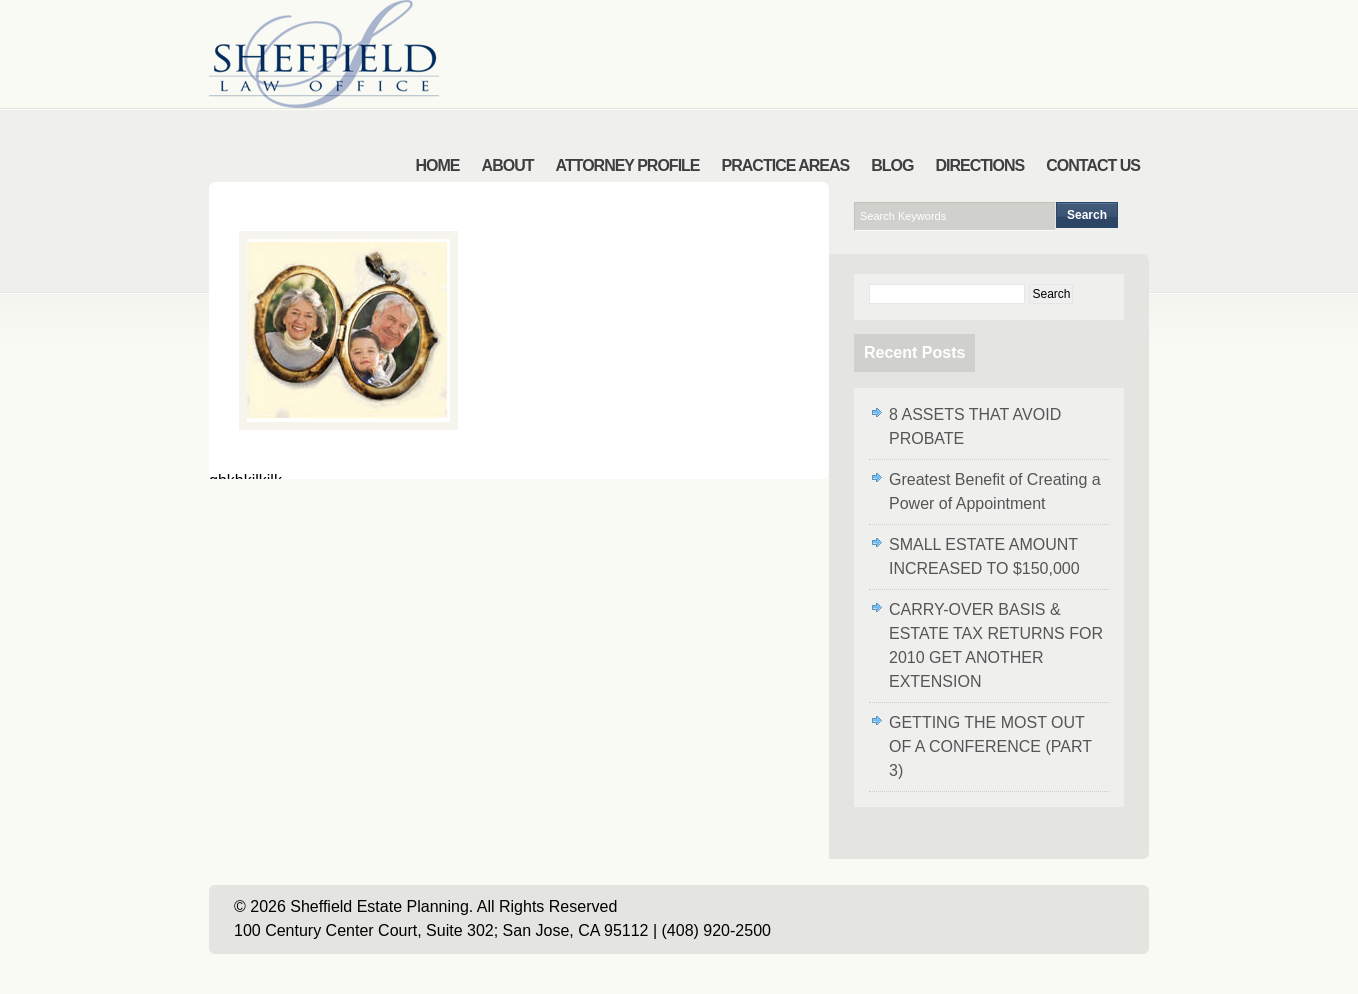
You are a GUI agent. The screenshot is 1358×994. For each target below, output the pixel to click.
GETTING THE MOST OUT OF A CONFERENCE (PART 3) (990, 746)
